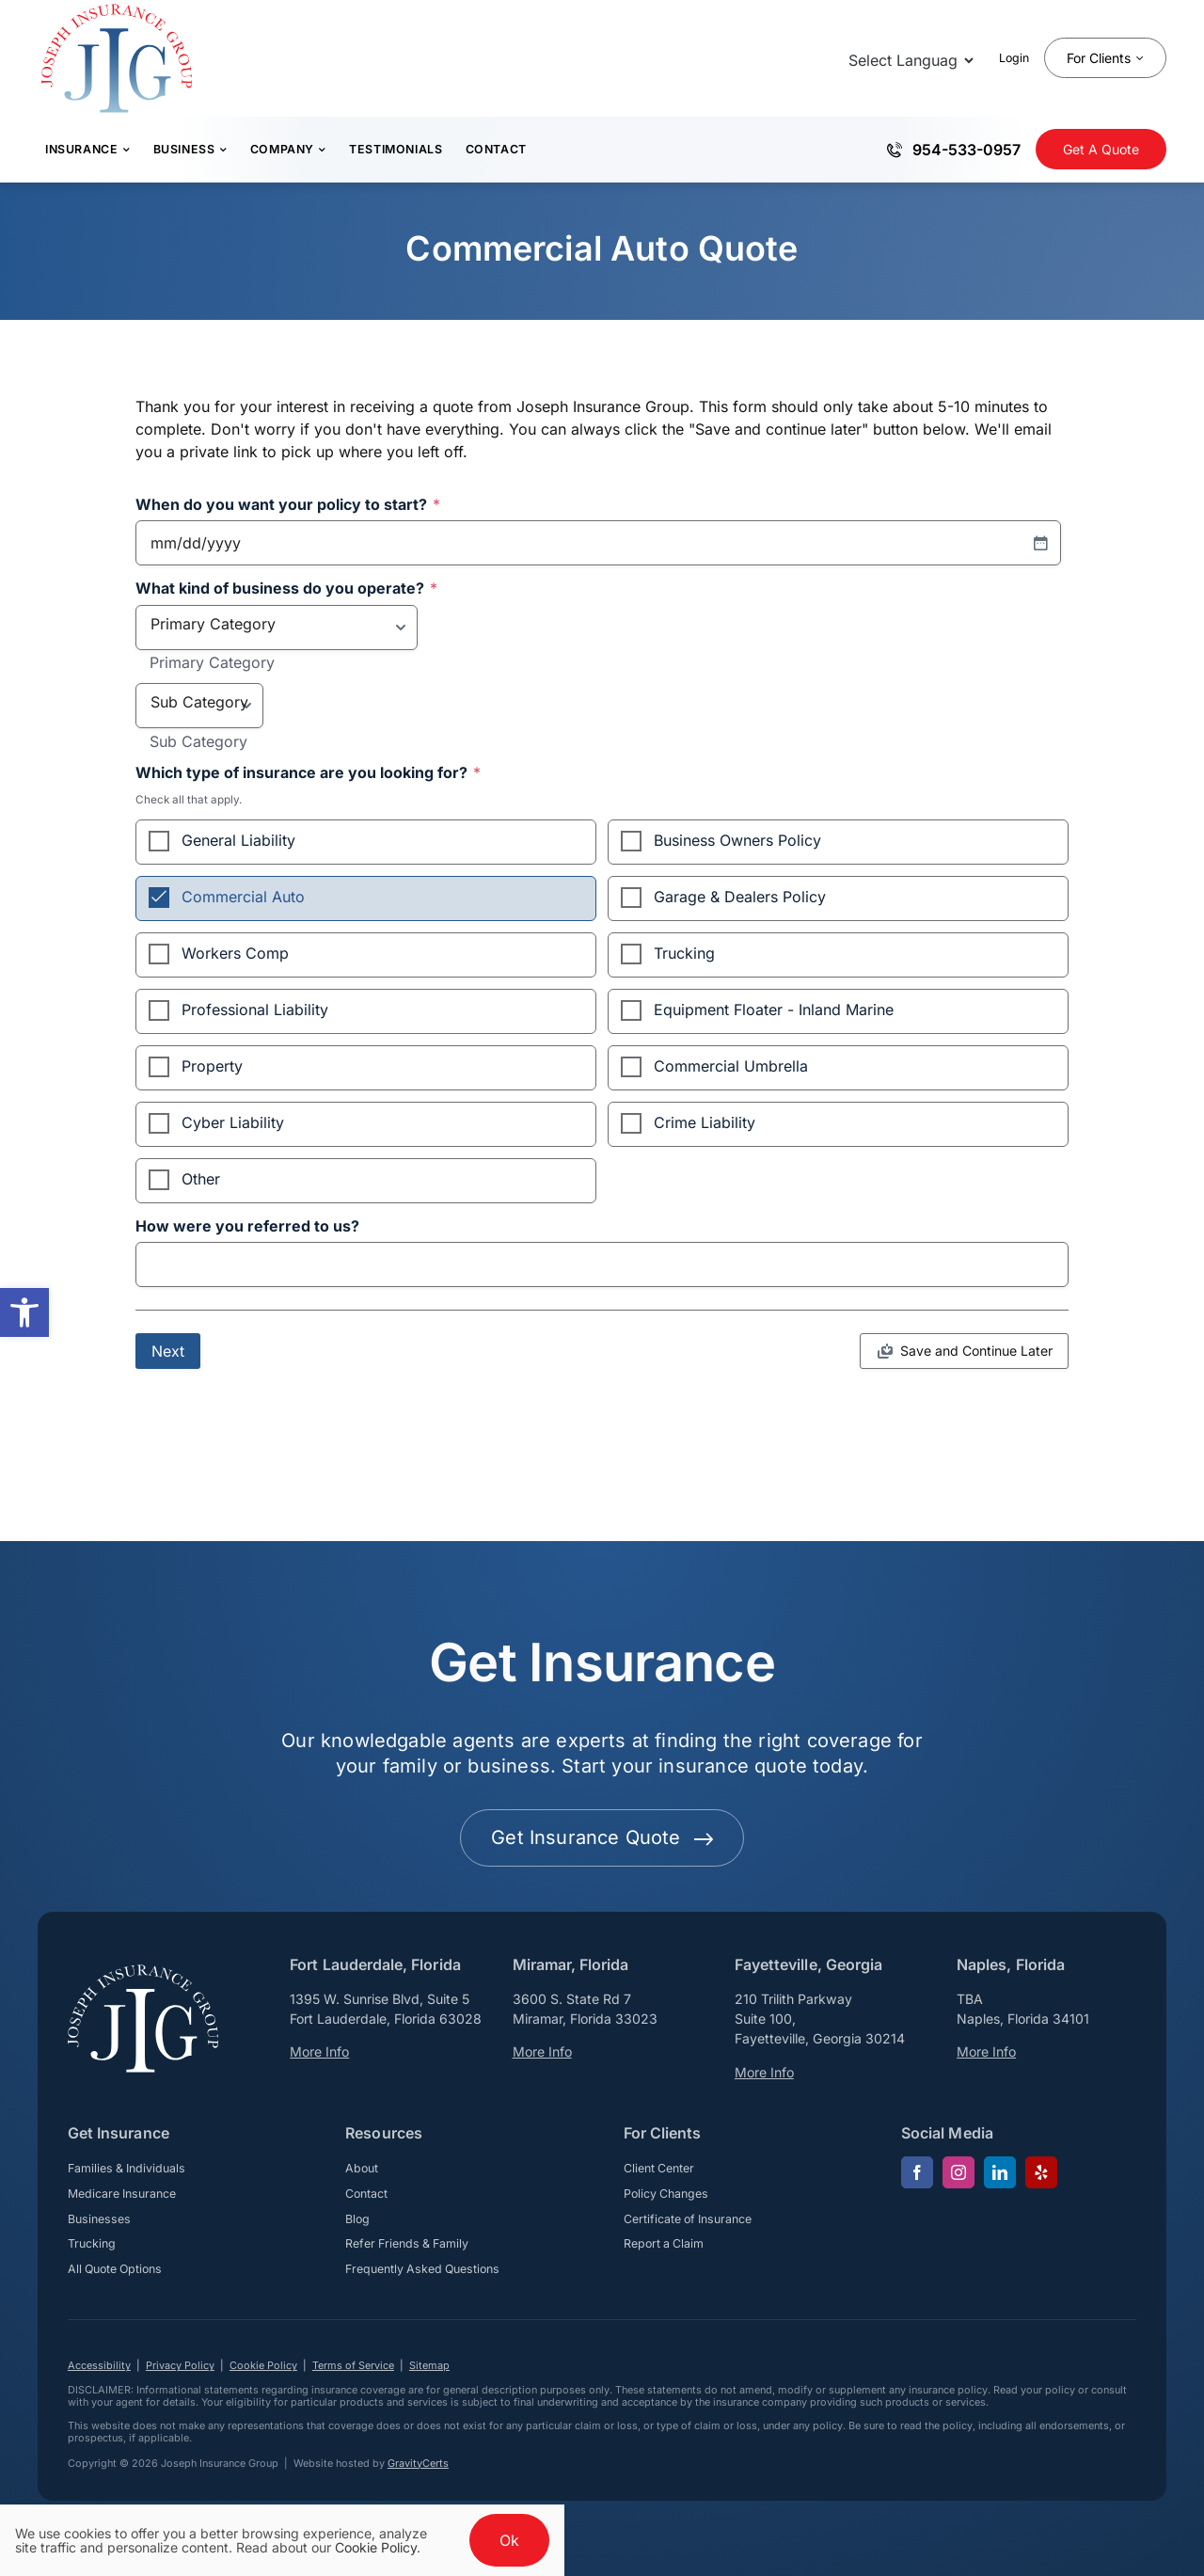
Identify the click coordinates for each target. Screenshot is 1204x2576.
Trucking (684, 953)
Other (201, 1178)
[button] (24, 1312)
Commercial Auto (243, 896)
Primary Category (212, 663)
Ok (509, 2540)
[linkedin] (1000, 2172)
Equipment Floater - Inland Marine (774, 1009)
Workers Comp (235, 953)
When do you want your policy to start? (287, 505)
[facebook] (917, 2172)
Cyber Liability (233, 1122)
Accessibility (99, 2365)
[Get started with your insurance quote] (602, 1838)
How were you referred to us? (247, 1226)
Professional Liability (255, 1009)
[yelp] (1041, 2172)
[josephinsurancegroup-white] (143, 1972)
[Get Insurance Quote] (1101, 149)
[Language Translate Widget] (909, 60)
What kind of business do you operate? (286, 588)
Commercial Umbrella (731, 1066)
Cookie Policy (263, 2365)
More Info (319, 2051)
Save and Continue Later (976, 1351)
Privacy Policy (180, 2365)
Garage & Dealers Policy (740, 896)
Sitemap (429, 2365)
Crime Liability (704, 1122)
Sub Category (198, 742)
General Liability (238, 840)
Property (212, 1066)
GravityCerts (418, 2463)
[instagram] (958, 2172)
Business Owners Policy (737, 840)
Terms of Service (353, 2365)
